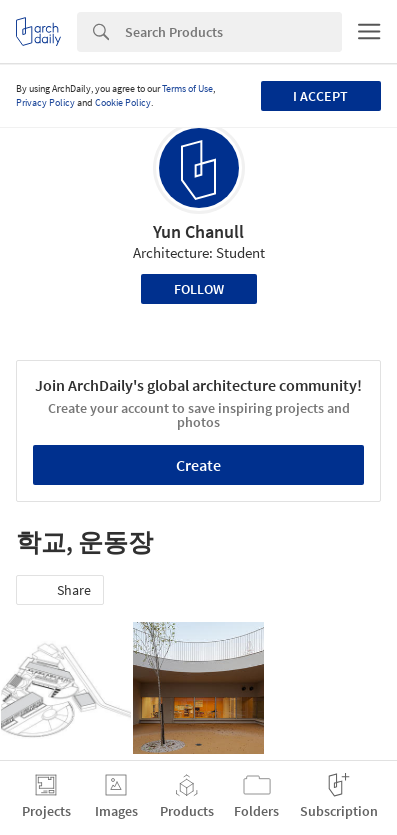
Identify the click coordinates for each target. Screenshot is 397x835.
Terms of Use (187, 88)
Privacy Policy (45, 102)
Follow (199, 289)
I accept (320, 96)
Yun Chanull (198, 231)
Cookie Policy (123, 102)
